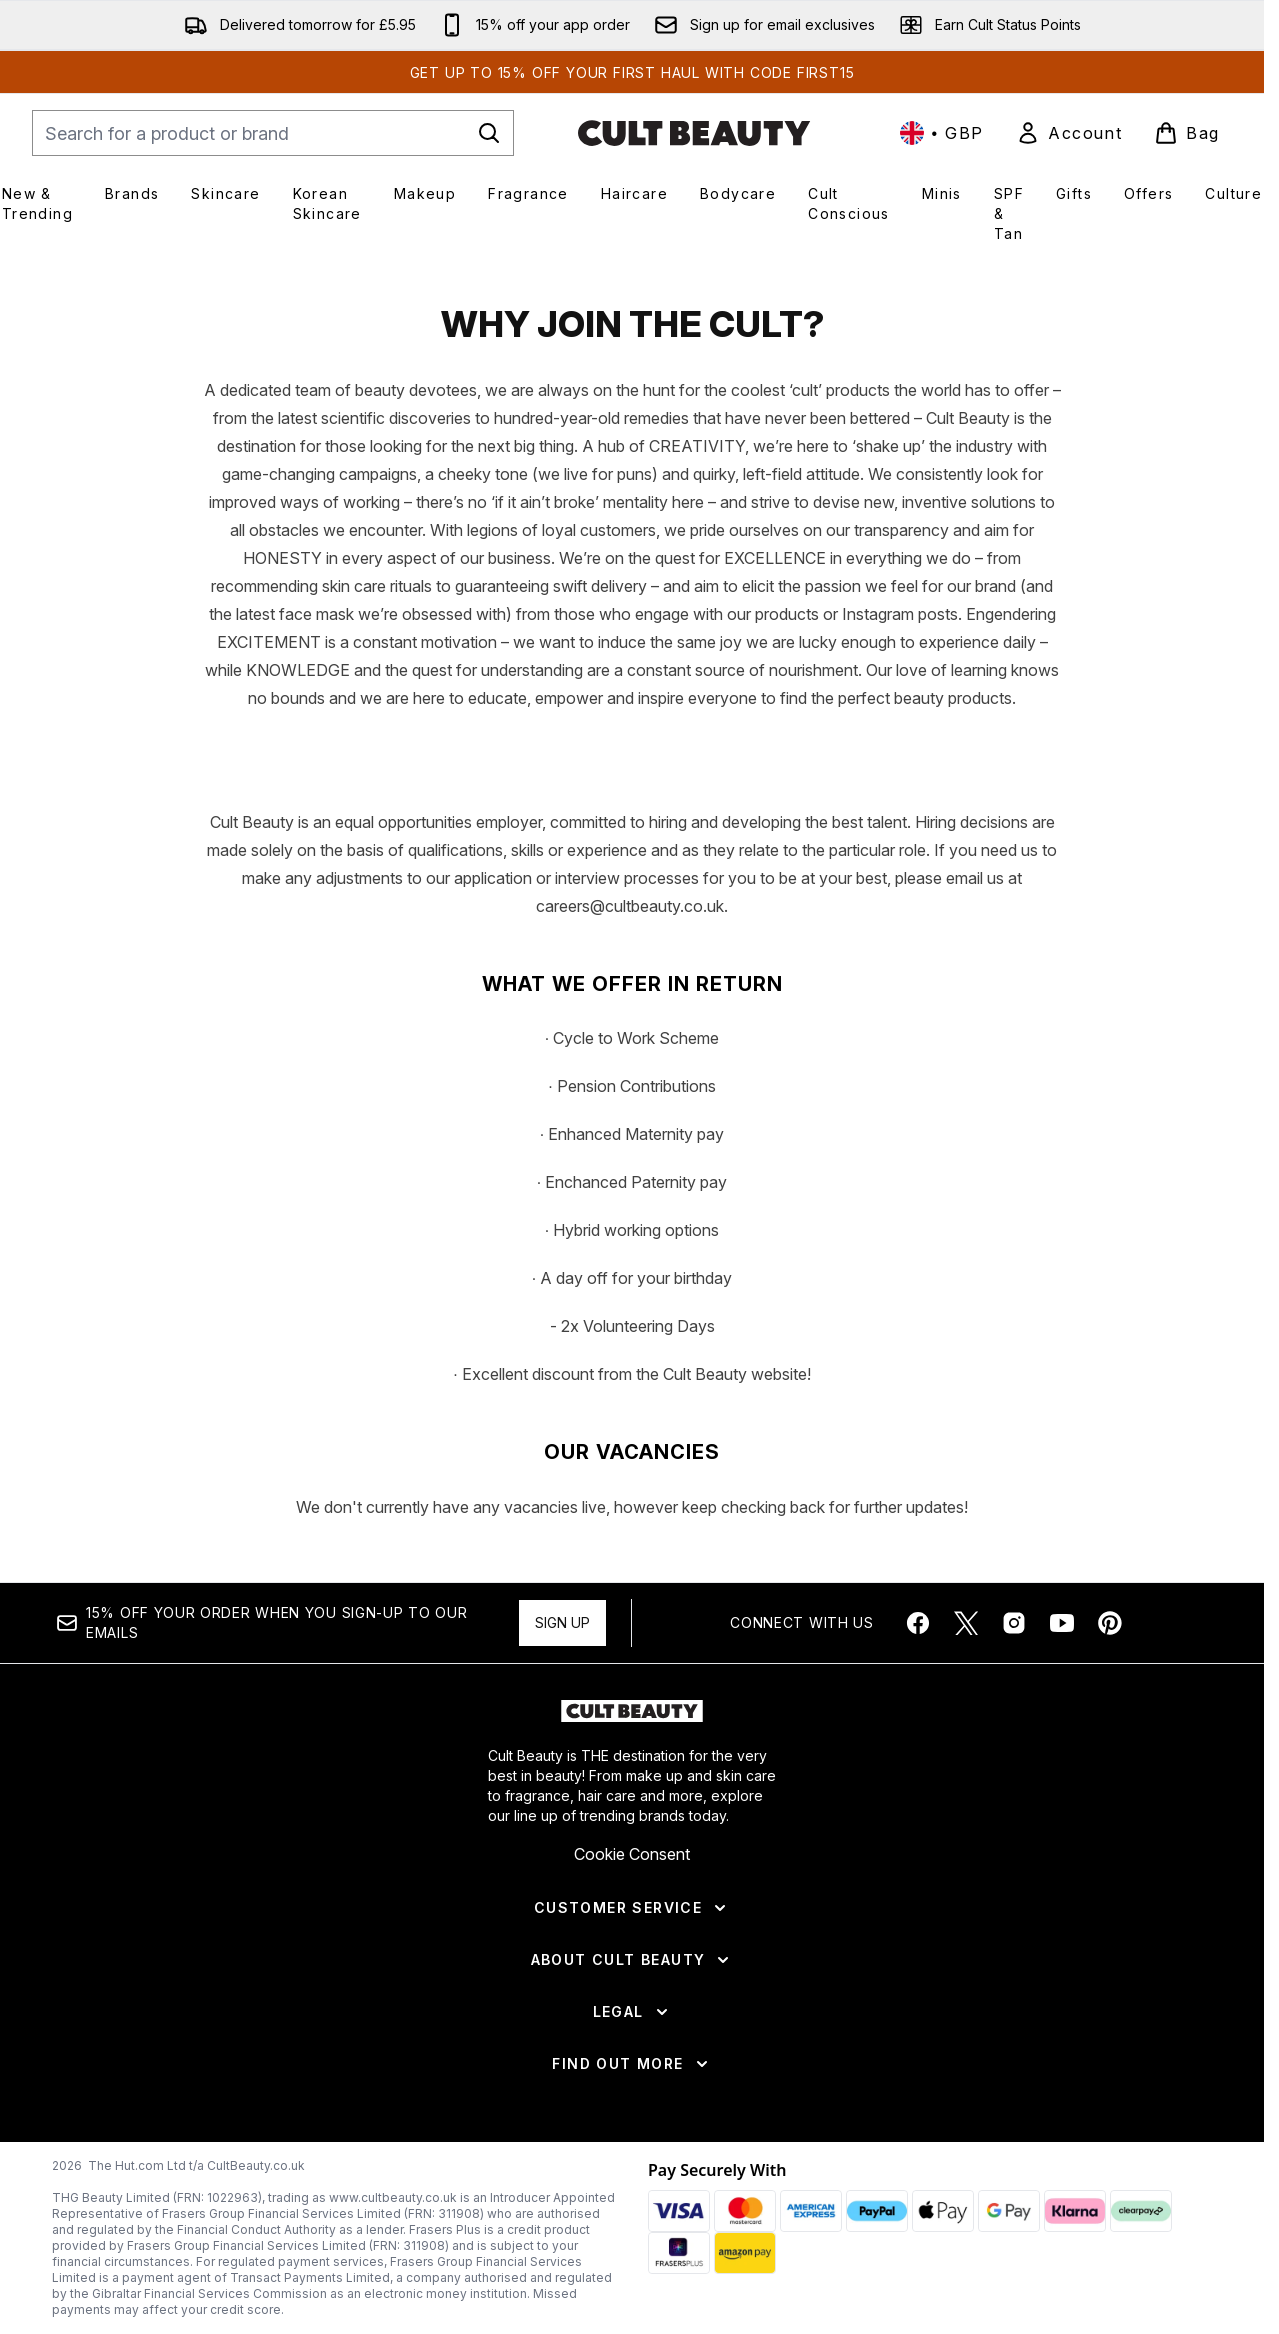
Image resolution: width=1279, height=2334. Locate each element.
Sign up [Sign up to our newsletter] (562, 1738)
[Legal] (632, 2128)
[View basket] (1187, 133)
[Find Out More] (631, 2180)
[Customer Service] (632, 2024)
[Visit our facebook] (918, 1739)
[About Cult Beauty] (632, 2076)
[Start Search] (489, 133)
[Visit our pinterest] (1110, 1739)
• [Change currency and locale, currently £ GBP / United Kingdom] (942, 133)
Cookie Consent (632, 1970)
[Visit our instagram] (1014, 1739)
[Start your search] (273, 133)
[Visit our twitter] (966, 1739)
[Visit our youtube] (1062, 1739)
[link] (1069, 133)
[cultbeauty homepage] (694, 133)
